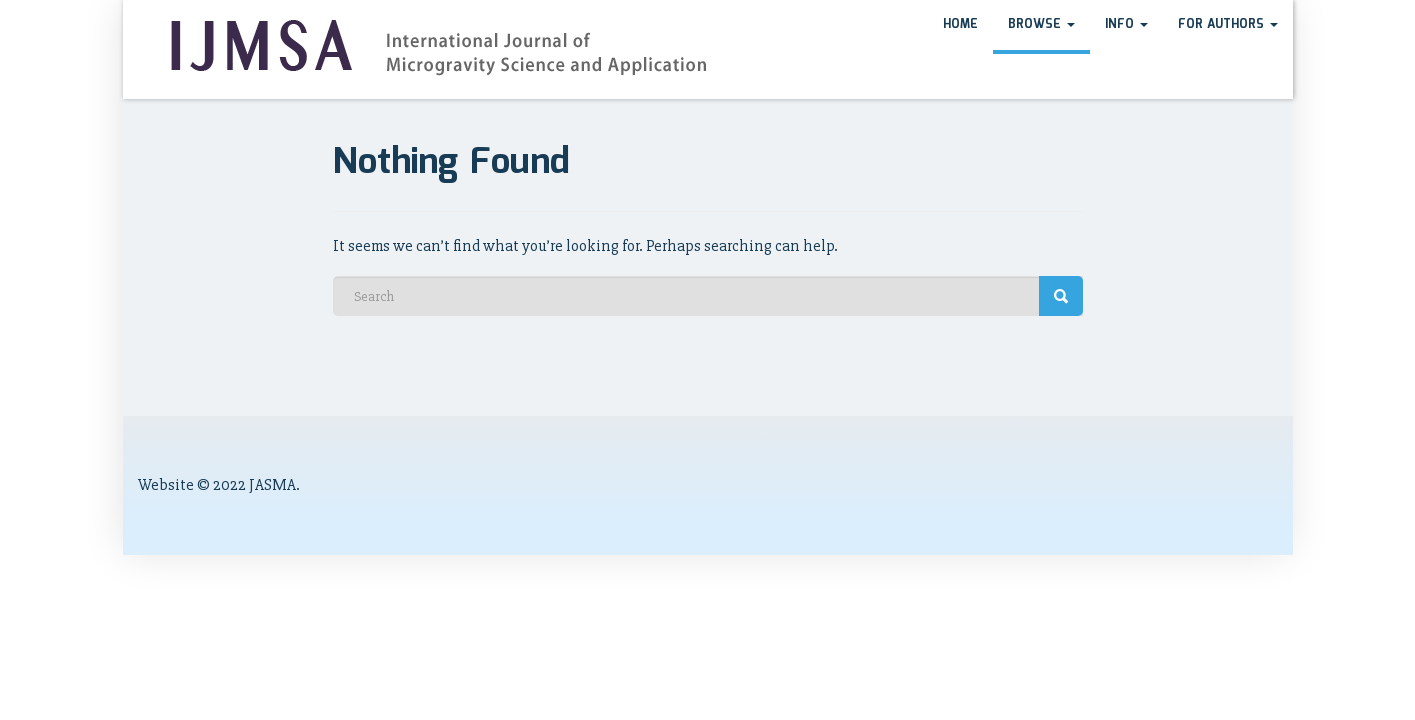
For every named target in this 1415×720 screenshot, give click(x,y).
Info (1126, 24)
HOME (960, 24)
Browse (1041, 24)
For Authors (1228, 24)
